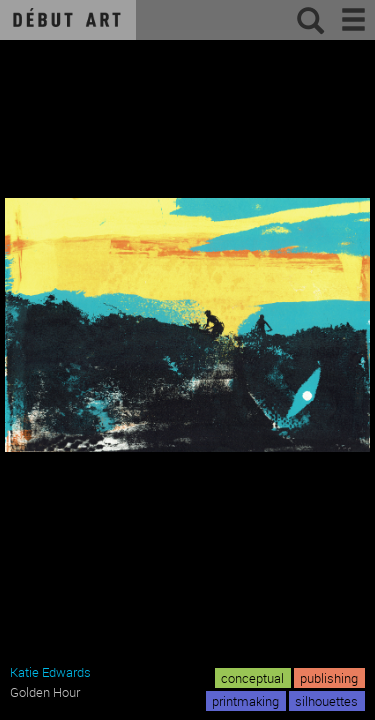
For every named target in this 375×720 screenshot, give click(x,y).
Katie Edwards (50, 672)
